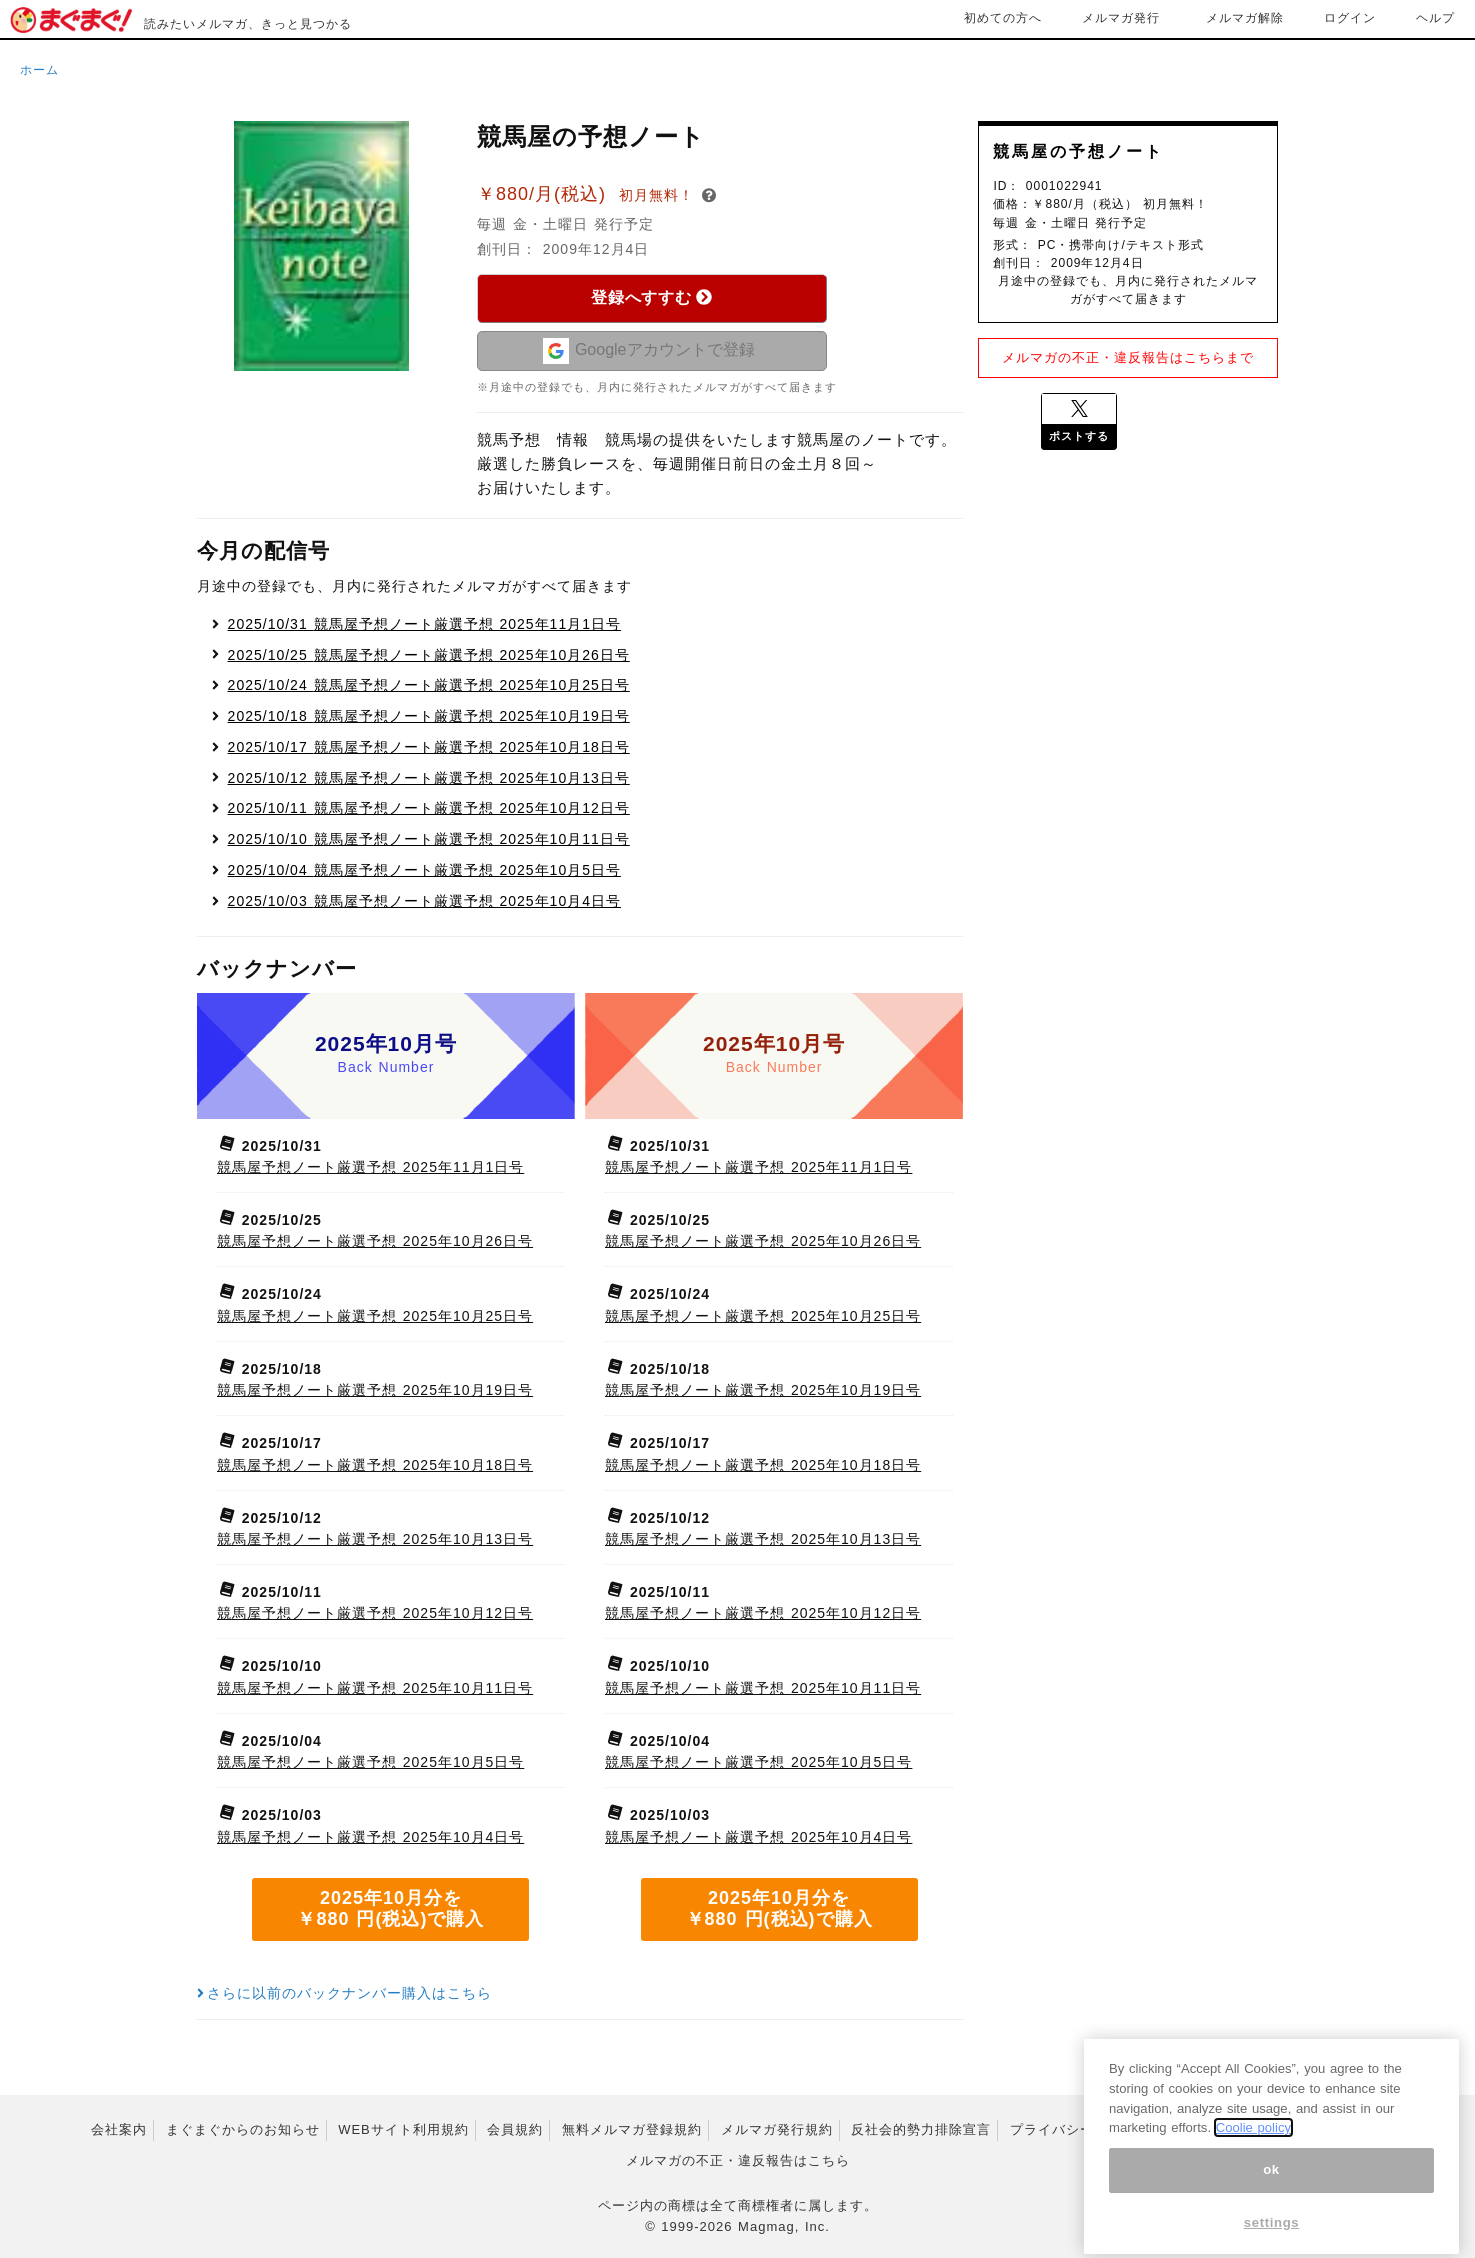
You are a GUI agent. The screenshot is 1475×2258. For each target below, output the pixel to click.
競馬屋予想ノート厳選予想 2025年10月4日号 (424, 901)
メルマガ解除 (1245, 18)
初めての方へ (1003, 18)
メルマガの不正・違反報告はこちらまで (1128, 357)
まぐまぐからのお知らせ (243, 2129)
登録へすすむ (651, 297)
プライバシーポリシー (1080, 2129)
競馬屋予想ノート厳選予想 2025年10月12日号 (429, 808)
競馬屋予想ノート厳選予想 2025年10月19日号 (429, 716)
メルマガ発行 (1121, 18)
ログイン (1350, 18)
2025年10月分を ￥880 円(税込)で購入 (390, 1909)
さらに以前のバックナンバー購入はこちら (344, 1993)
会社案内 (119, 2129)
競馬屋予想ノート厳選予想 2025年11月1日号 (424, 624)
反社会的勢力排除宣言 (921, 2129)
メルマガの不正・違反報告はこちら (738, 2160)
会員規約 (515, 2129)
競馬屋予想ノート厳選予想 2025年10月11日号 (429, 839)
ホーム (39, 70)
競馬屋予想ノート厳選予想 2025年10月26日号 (429, 655)
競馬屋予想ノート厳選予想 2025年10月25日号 (429, 685)
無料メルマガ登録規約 (632, 2129)
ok (1271, 2196)
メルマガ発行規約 (777, 2129)
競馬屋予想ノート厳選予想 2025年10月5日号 (424, 870)
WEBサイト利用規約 (403, 2129)
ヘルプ (1435, 18)
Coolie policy (1253, 2154)
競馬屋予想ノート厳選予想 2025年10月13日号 (429, 778)
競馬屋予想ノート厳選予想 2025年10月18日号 (429, 747)
